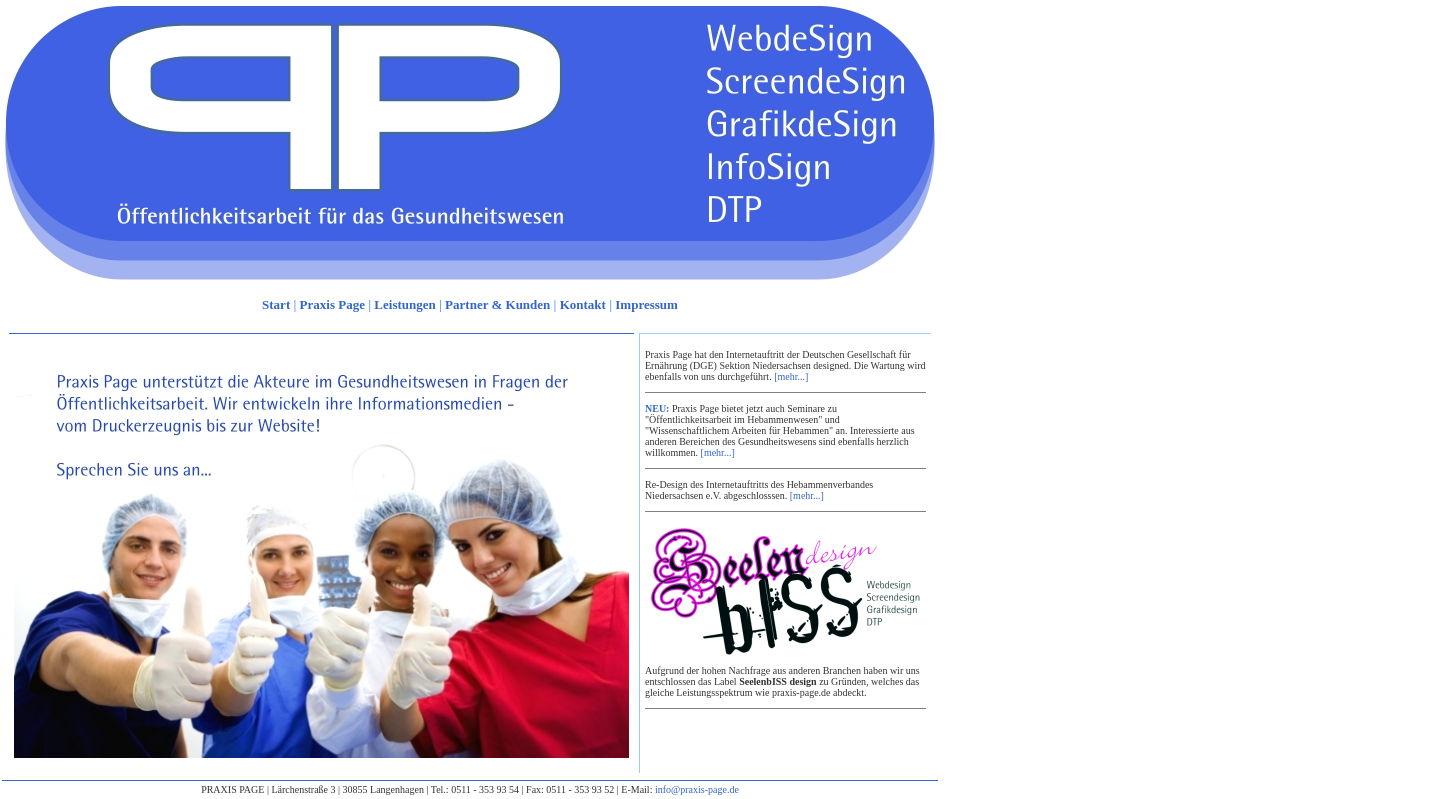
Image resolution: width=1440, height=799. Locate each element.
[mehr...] (791, 376)
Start (276, 304)
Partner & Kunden (497, 304)
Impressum (646, 304)
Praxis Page (332, 304)
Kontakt (583, 304)
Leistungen (404, 304)
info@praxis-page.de (697, 789)
